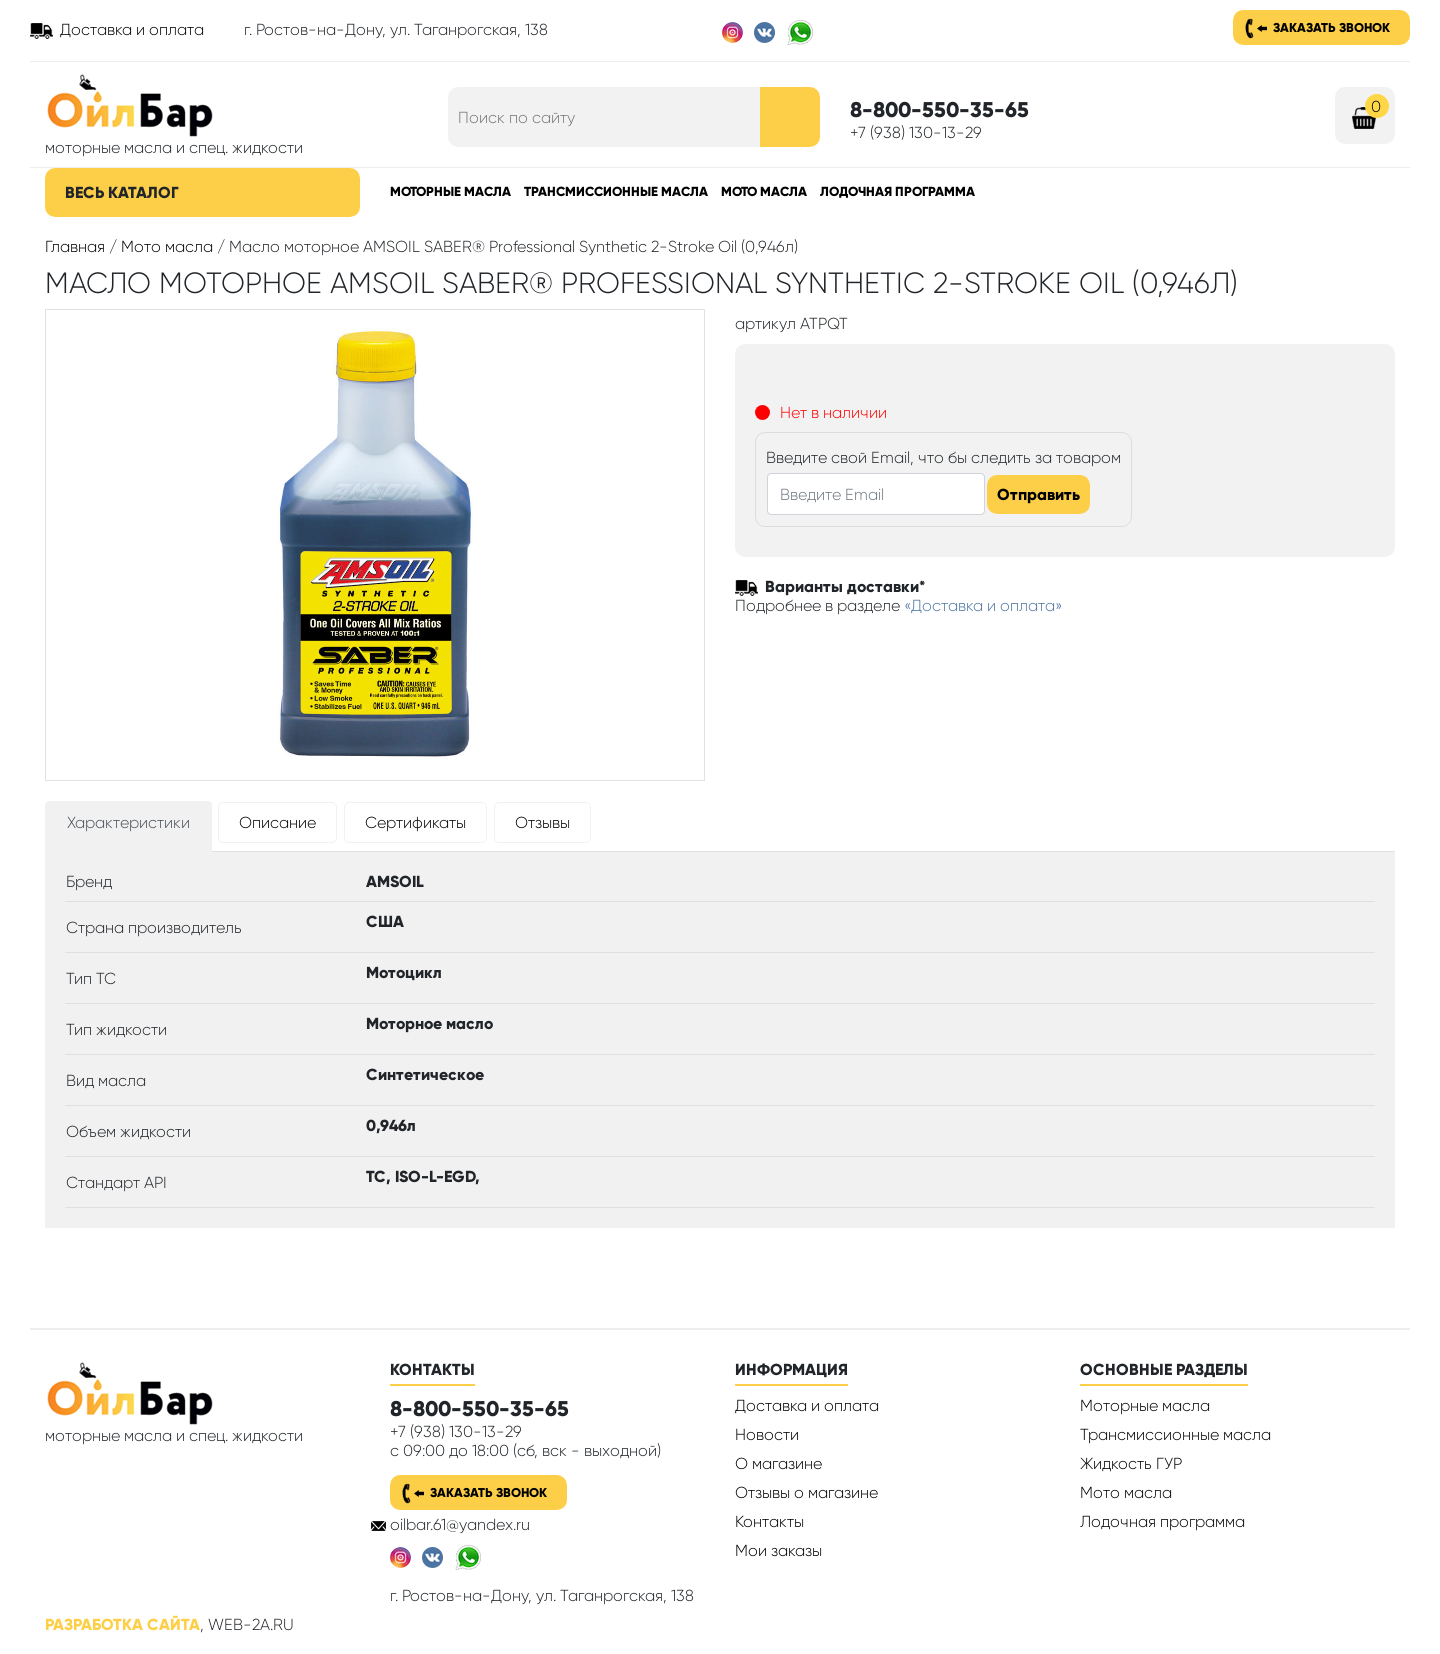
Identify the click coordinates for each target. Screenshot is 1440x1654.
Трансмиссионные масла (616, 191)
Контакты (769, 1521)
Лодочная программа (897, 191)
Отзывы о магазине (806, 1492)
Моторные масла (450, 191)
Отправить (1038, 494)
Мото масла (764, 191)
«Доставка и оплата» (983, 605)
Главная (75, 246)
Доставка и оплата (132, 29)
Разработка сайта (122, 1624)
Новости (767, 1434)
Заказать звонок (1331, 27)
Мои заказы (778, 1550)
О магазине (778, 1463)
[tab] (128, 826)
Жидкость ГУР (1131, 1463)
